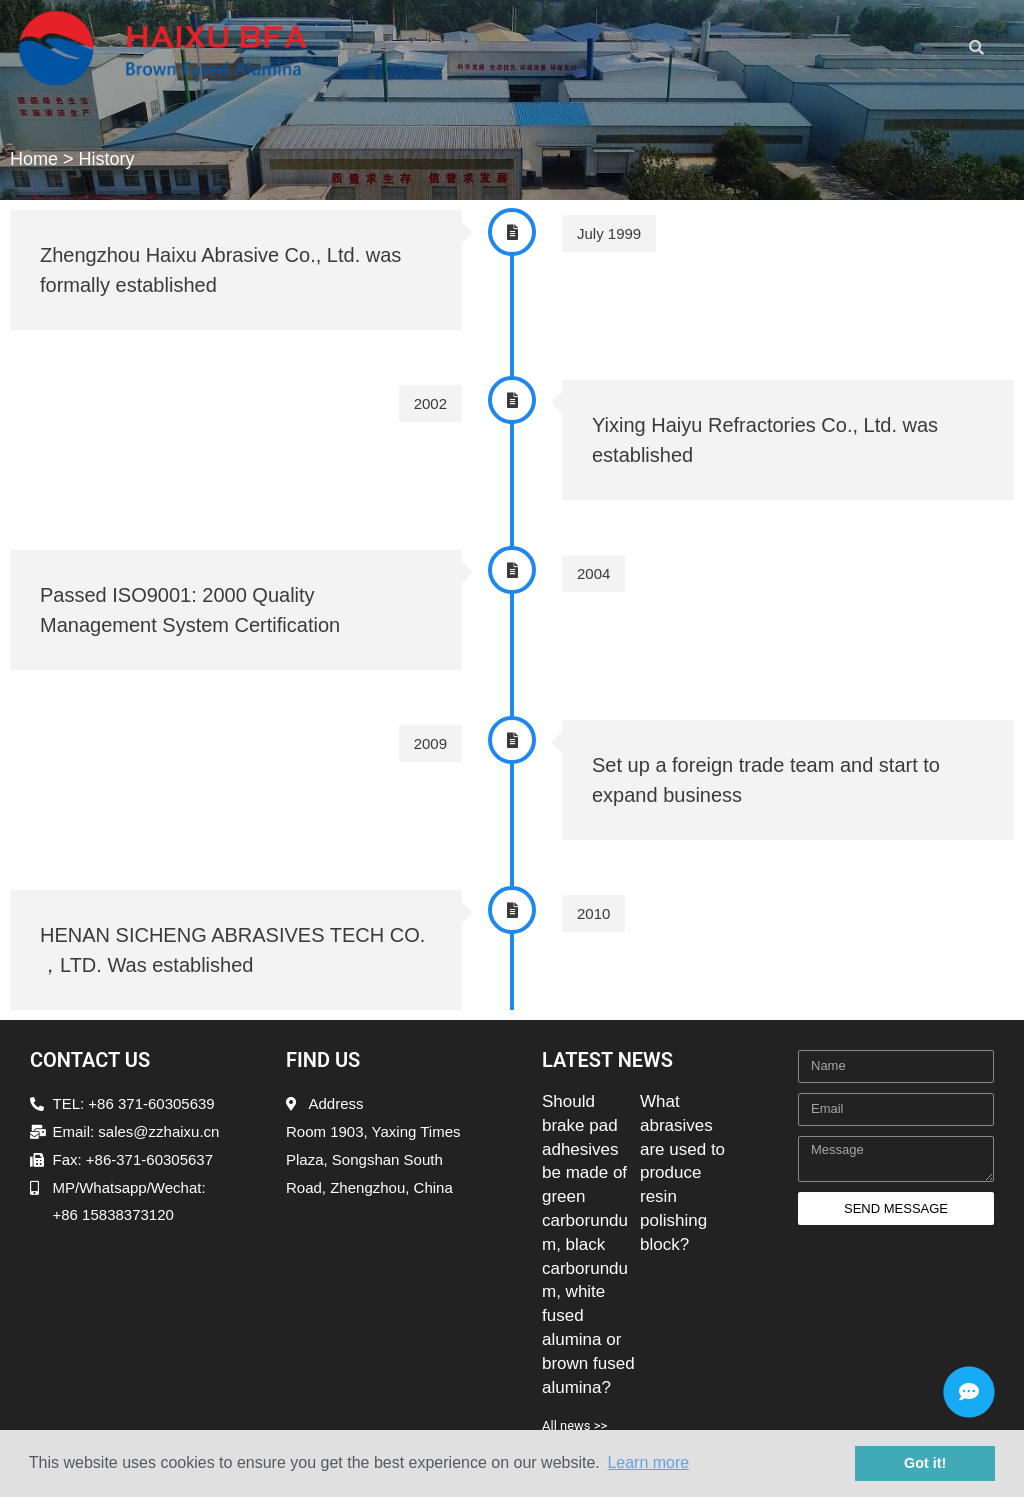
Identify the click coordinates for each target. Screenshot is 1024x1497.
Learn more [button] (648, 1462)
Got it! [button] (925, 1463)
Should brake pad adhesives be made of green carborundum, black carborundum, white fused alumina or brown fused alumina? (588, 1244)
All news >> (574, 1425)
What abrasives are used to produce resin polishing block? (682, 1173)
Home (34, 159)
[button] (634, 42)
